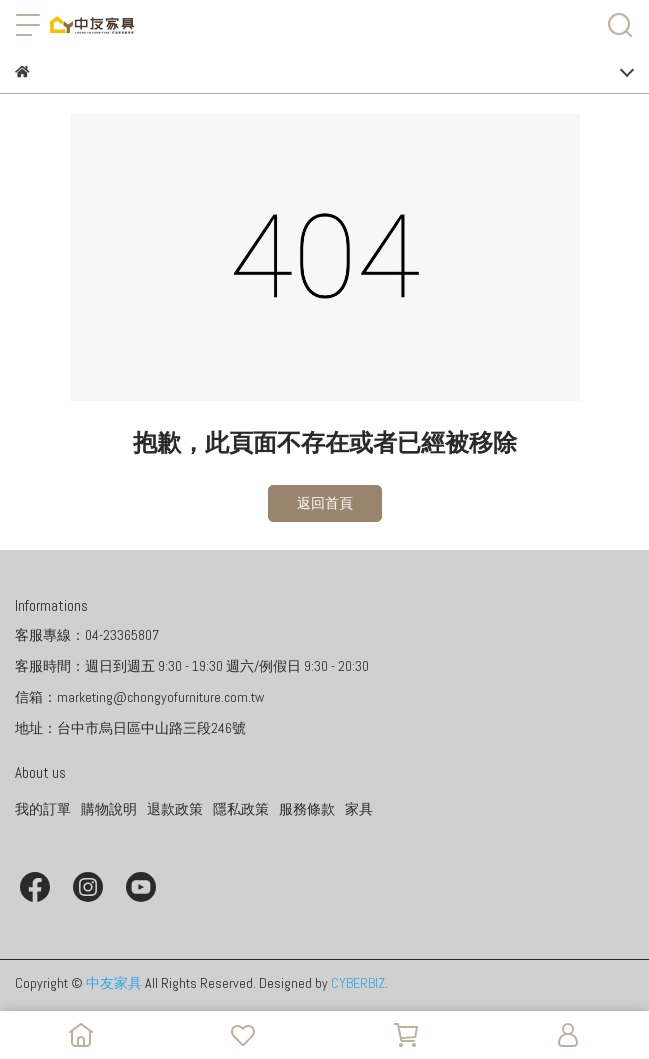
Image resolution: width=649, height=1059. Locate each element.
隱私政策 (241, 809)
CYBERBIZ (358, 983)
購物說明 (109, 809)
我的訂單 (43, 809)
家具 (359, 809)
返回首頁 (325, 503)
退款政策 (175, 809)
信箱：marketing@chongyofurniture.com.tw (139, 697)
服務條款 (307, 809)
